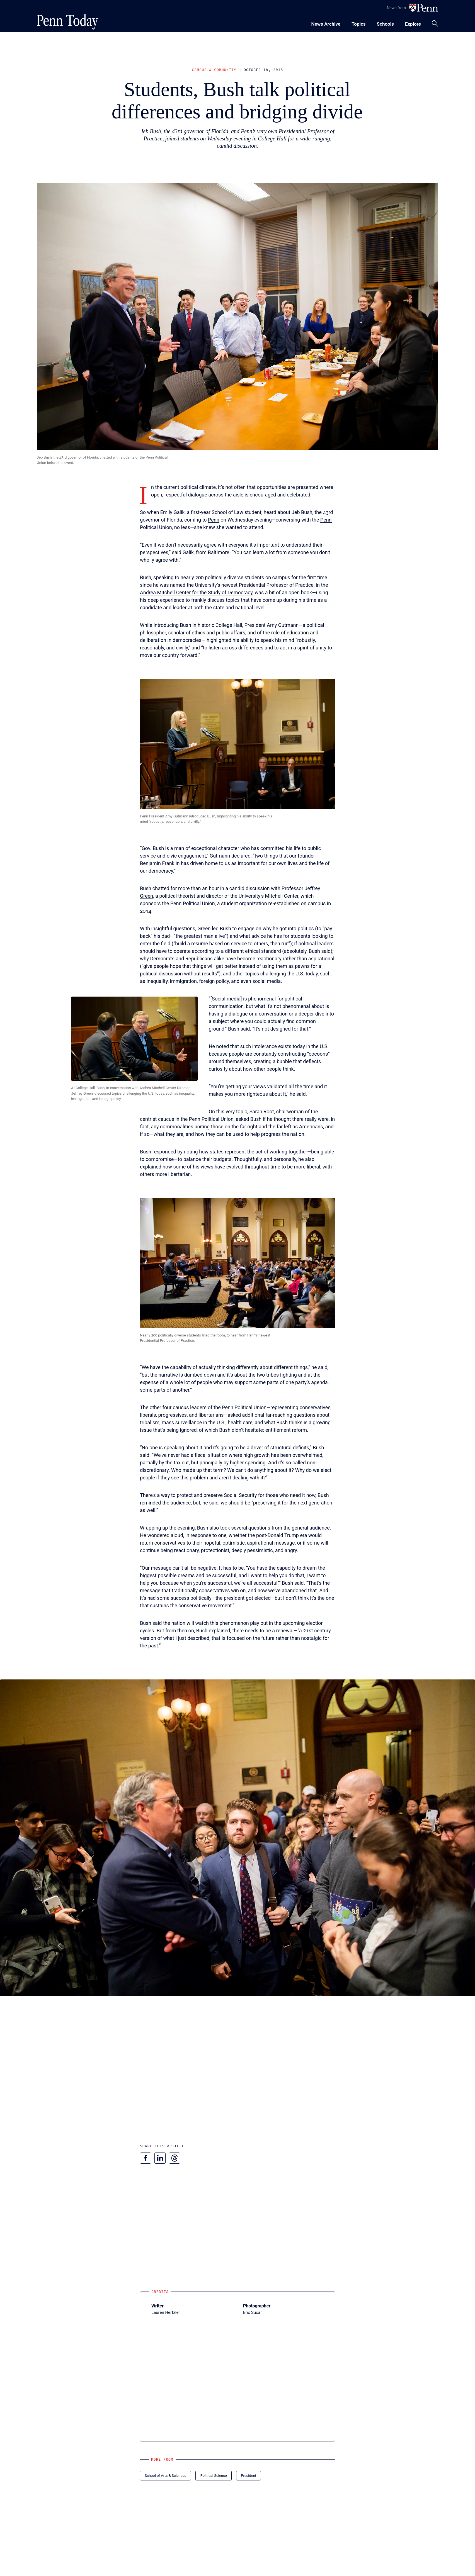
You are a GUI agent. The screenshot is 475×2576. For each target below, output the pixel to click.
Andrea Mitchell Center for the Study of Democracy (196, 592)
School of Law (227, 512)
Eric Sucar (252, 2312)
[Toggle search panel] (434, 23)
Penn (213, 520)
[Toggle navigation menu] (358, 23)
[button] (237, 744)
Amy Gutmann (283, 625)
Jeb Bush (302, 512)
